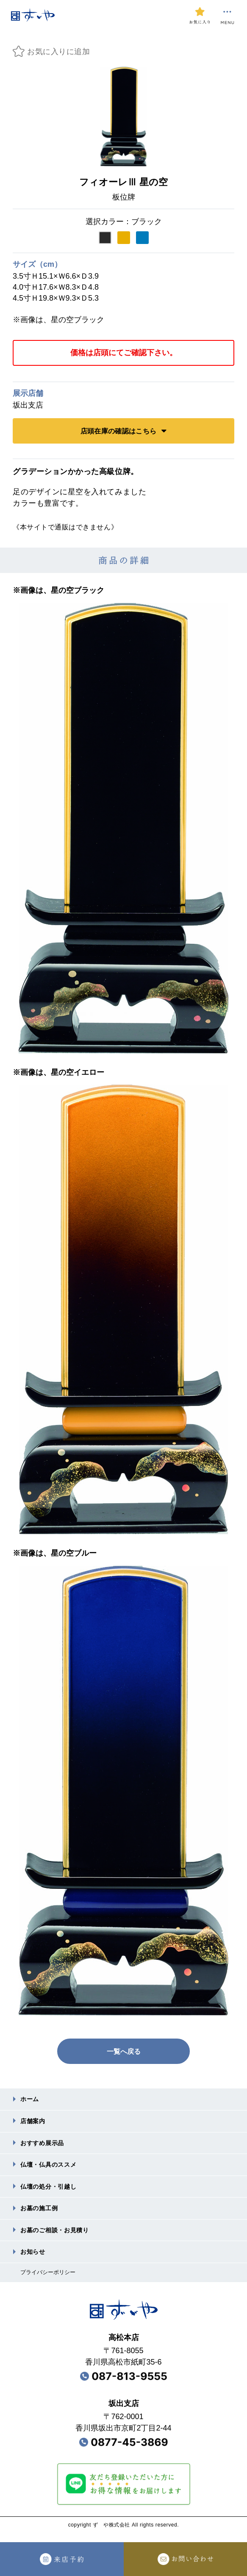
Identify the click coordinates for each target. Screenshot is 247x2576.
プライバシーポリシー (50, 2280)
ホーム (31, 2099)
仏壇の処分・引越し (52, 2191)
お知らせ (34, 2259)
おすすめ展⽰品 (45, 2145)
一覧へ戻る (124, 2051)
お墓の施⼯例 (41, 2213)
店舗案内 (34, 2122)
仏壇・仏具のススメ (52, 2168)
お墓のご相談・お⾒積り (59, 2236)
